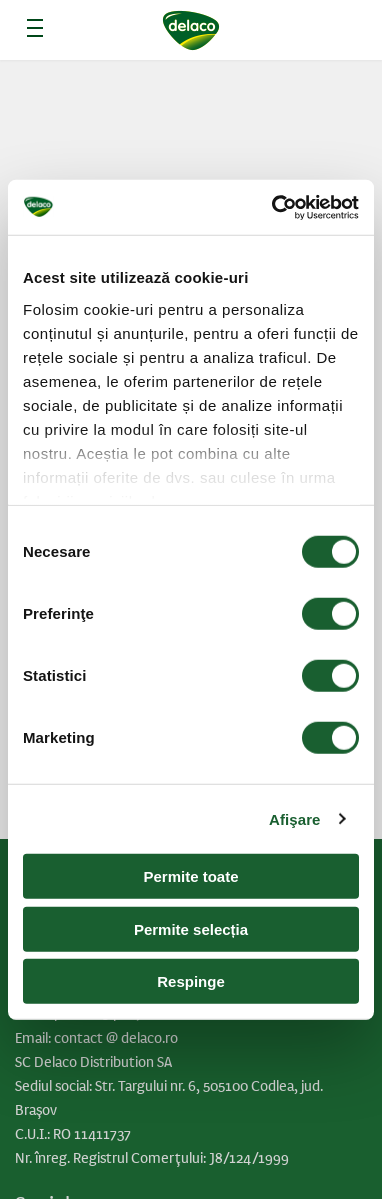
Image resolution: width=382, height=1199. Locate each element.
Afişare (295, 818)
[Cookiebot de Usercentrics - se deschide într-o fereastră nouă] (273, 207)
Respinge (191, 981)
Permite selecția (191, 928)
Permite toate (190, 876)
